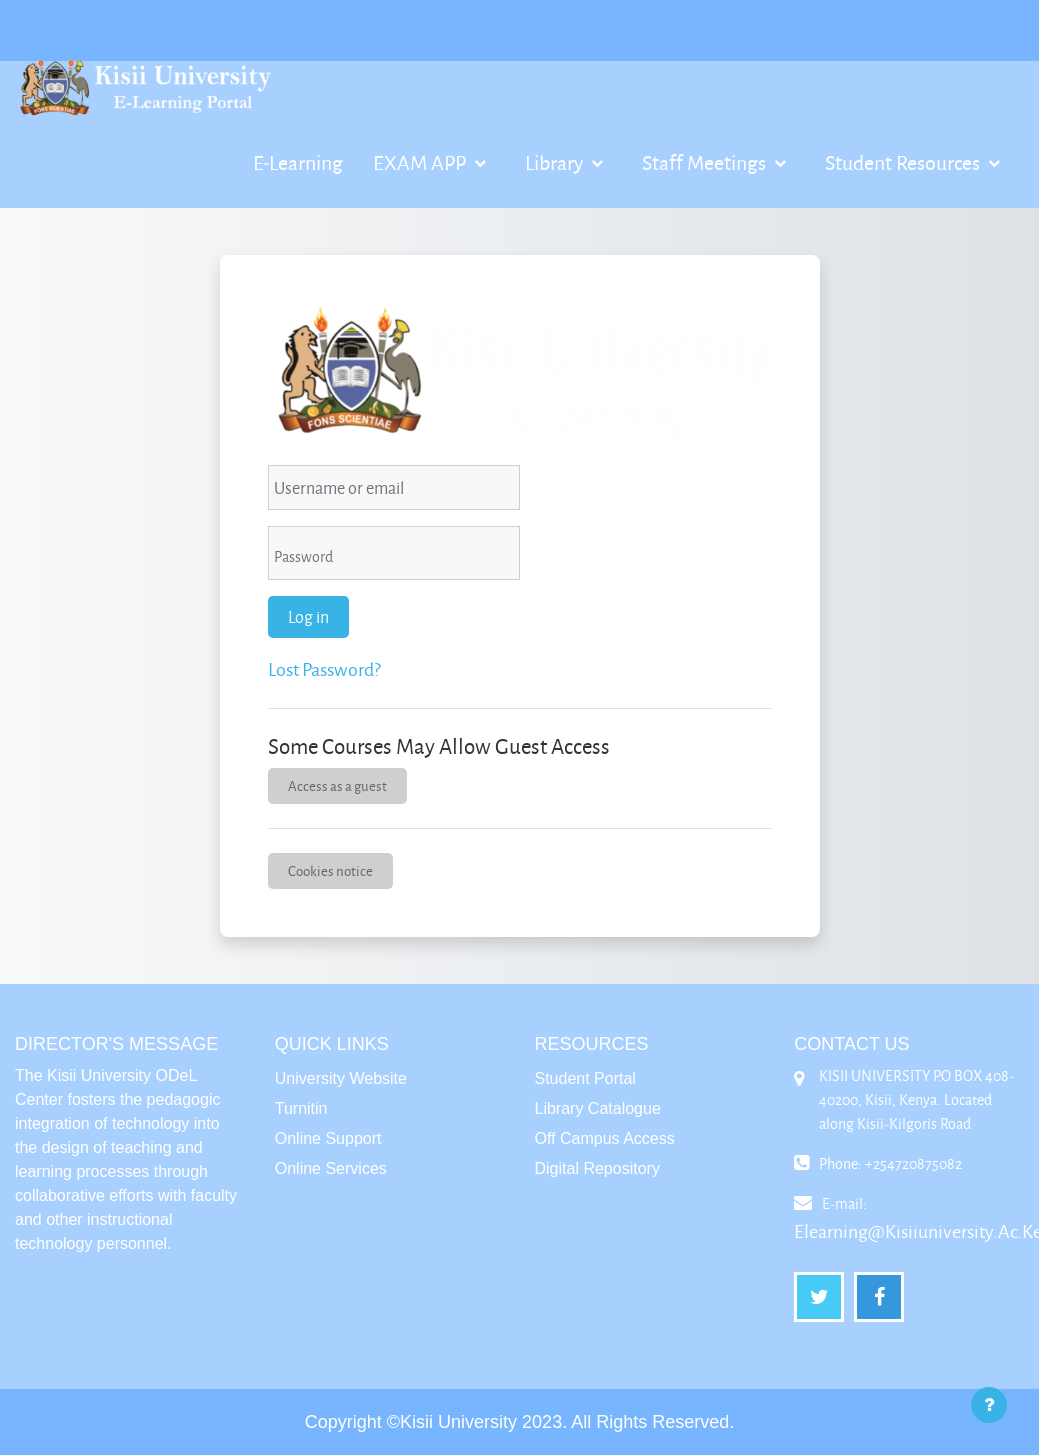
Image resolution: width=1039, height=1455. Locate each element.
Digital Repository (597, 1168)
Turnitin (301, 1108)
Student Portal (585, 1078)
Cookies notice (330, 870)
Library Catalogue (598, 1108)
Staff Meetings (706, 162)
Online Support (328, 1138)
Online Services (331, 1168)
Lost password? (324, 669)
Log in (308, 616)
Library (556, 162)
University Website (341, 1078)
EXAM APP (421, 162)
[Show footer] (989, 1405)
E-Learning (298, 162)
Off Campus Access (605, 1138)
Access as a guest (337, 785)
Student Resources (904, 162)
